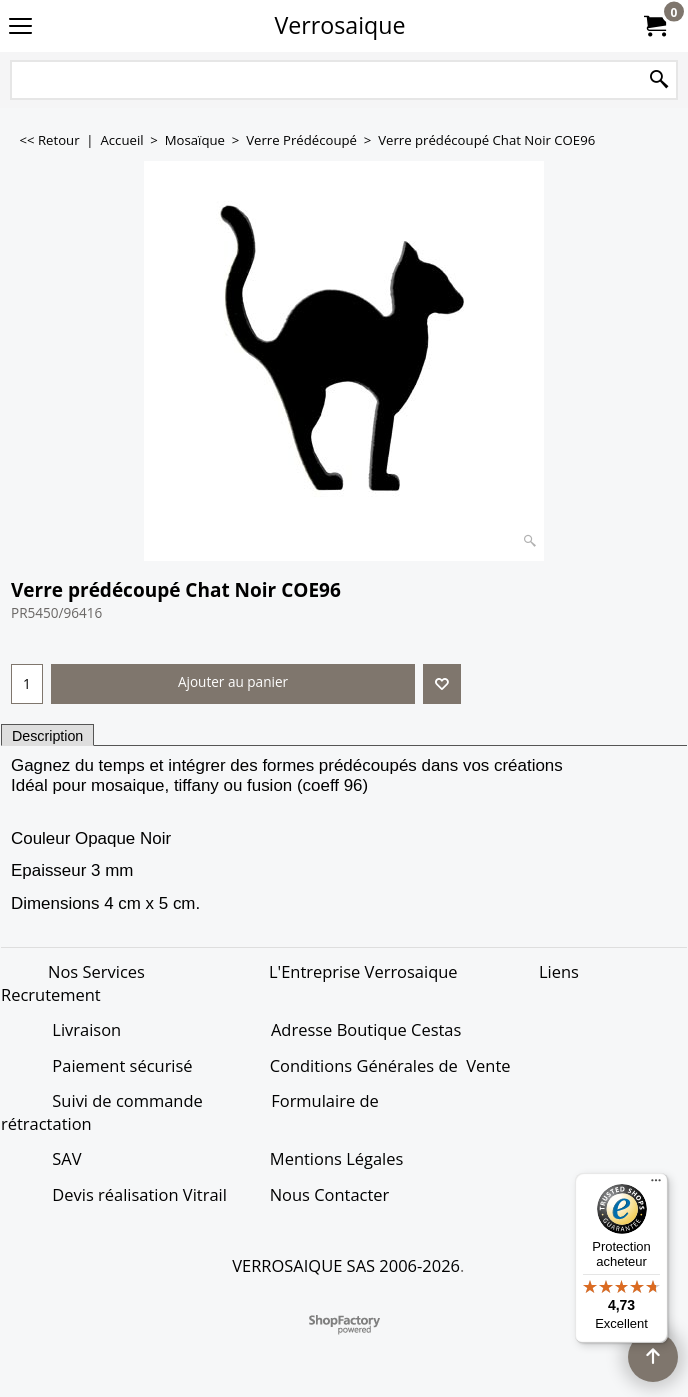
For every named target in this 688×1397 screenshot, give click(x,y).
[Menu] (656, 1185)
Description (47, 736)
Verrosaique (340, 25)
